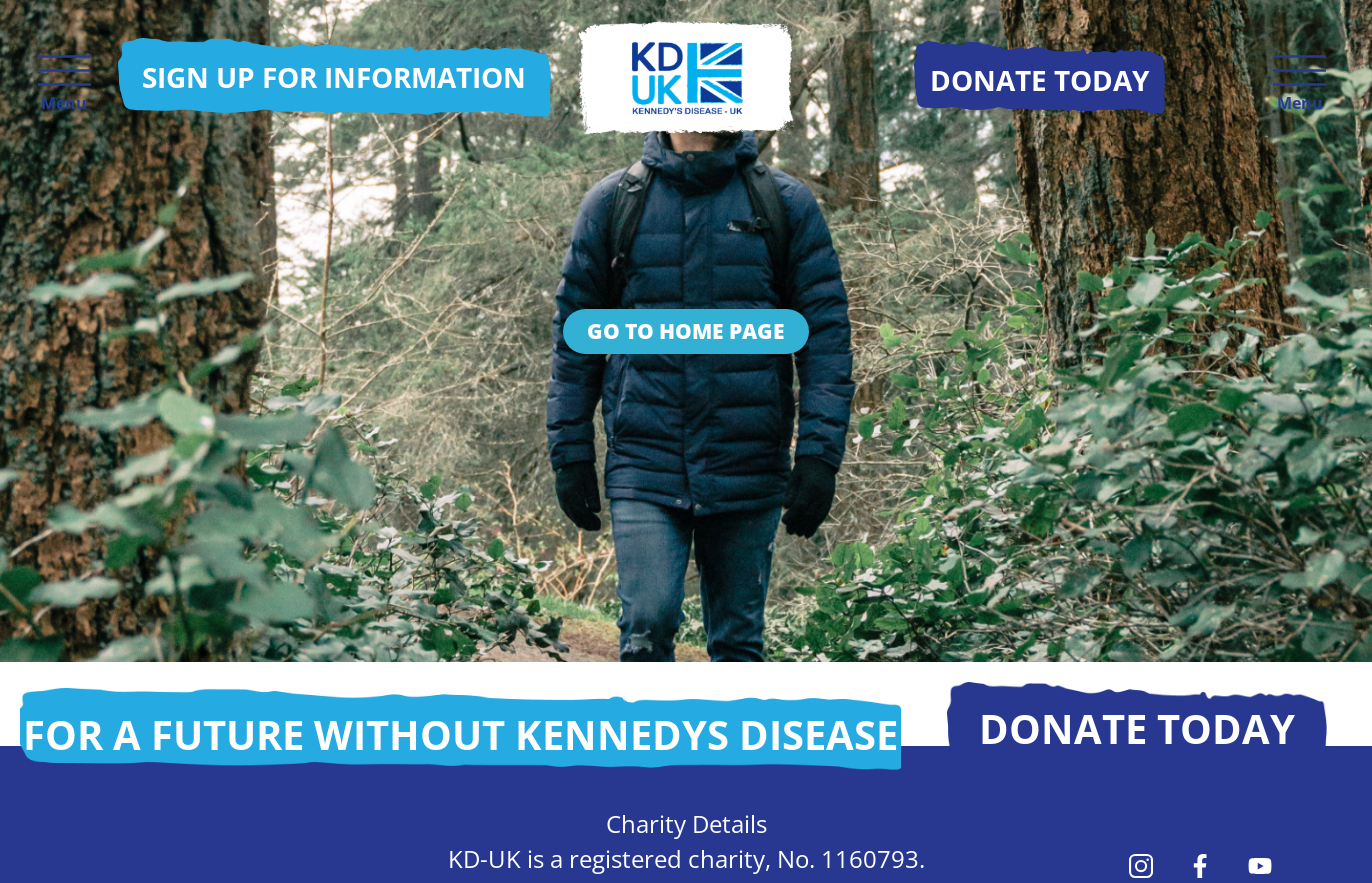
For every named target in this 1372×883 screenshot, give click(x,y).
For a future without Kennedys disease (460, 734)
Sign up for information (334, 77)
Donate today (1137, 728)
